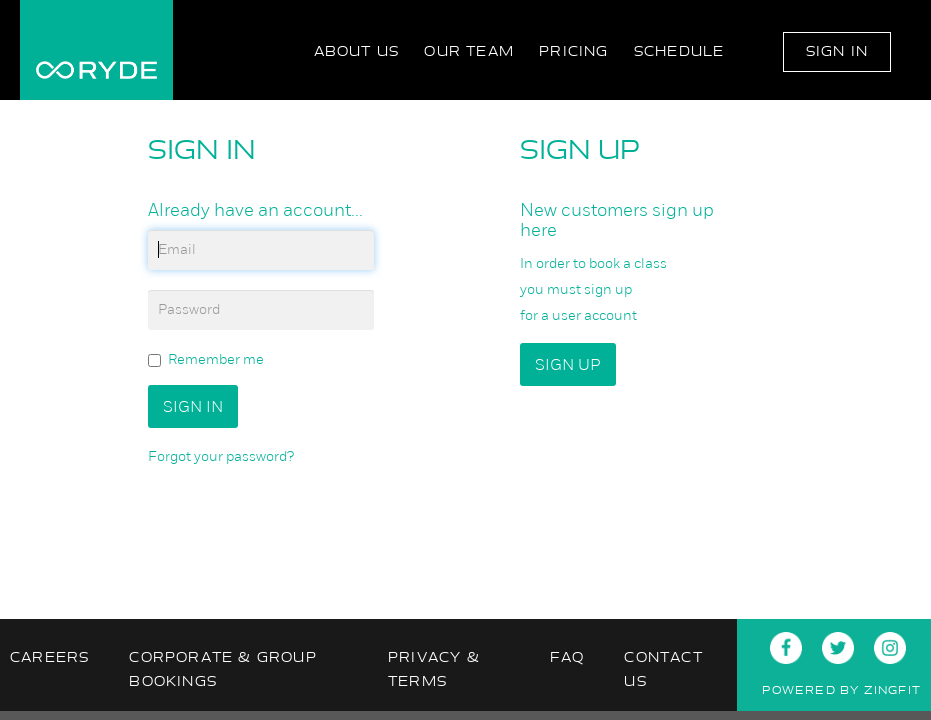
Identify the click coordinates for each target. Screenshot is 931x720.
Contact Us (663, 669)
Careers (49, 657)
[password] (261, 310)
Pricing (573, 51)
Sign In (837, 51)
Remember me (206, 359)
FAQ (567, 657)
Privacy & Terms (434, 669)
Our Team (469, 51)
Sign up (568, 364)
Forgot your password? (221, 456)
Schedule (679, 51)
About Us (357, 51)
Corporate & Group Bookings (222, 669)
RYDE (96, 50)
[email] (261, 250)
